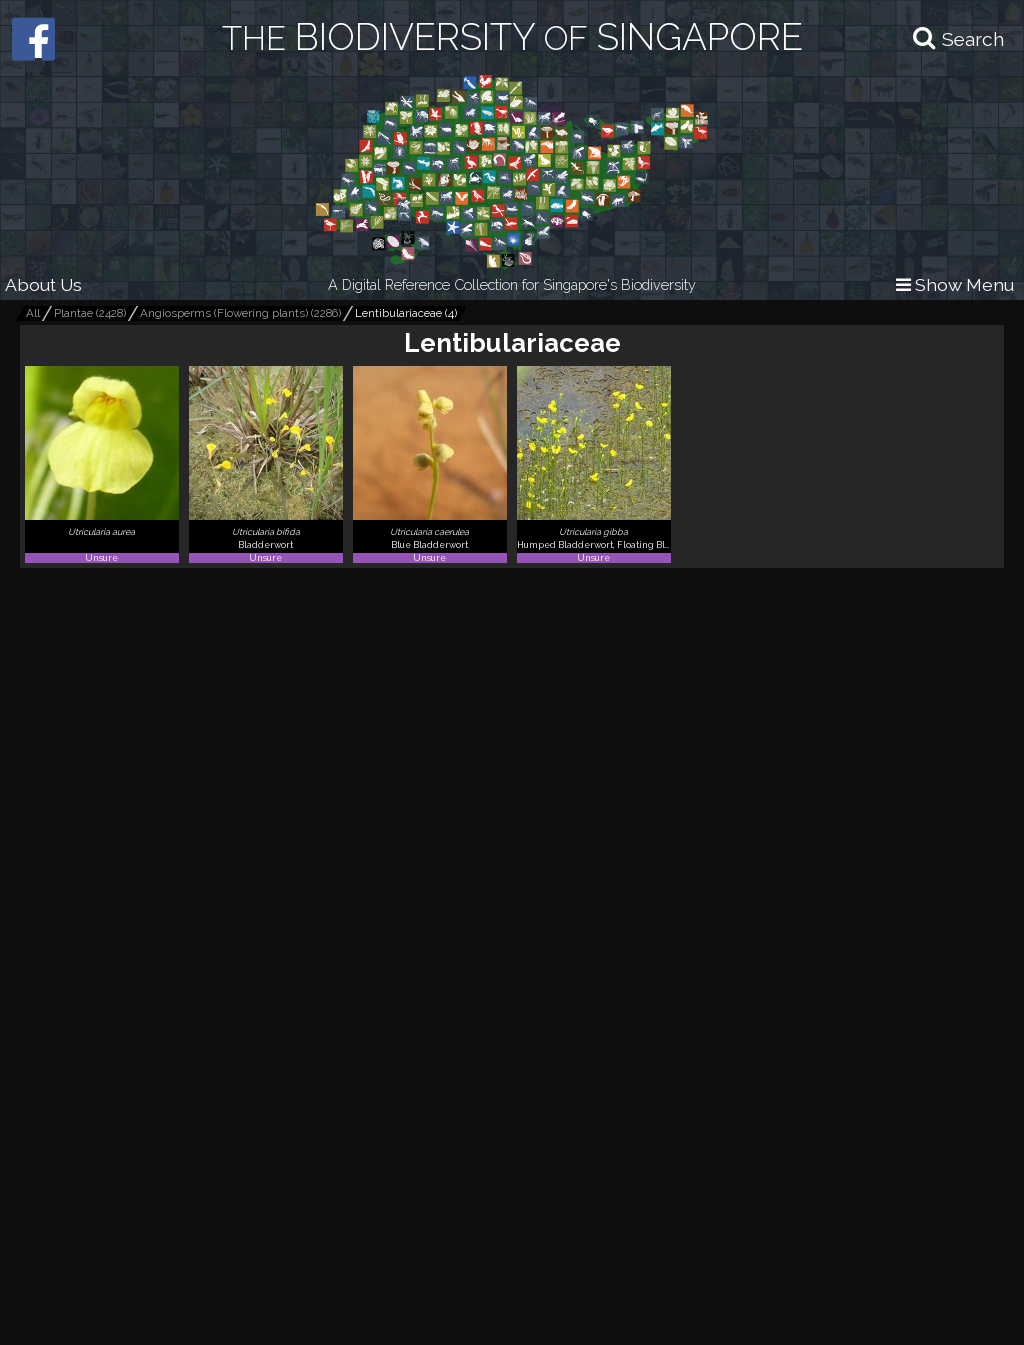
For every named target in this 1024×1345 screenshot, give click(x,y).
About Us (43, 284)
